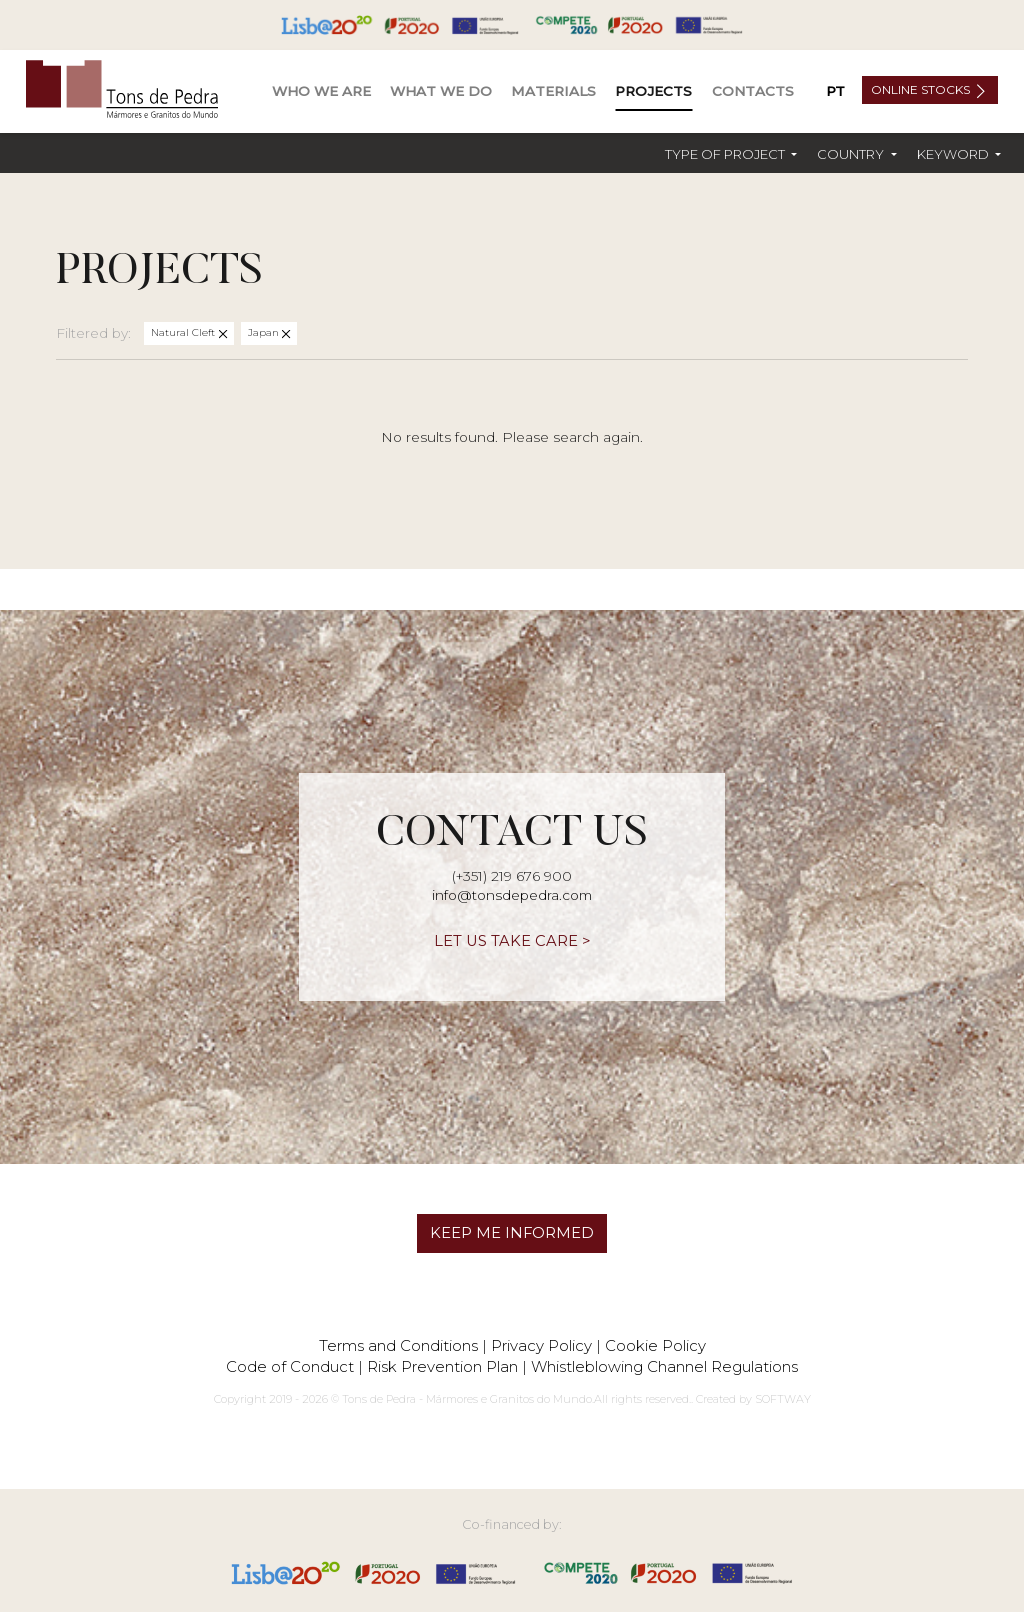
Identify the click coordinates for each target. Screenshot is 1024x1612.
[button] (731, 154)
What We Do (441, 91)
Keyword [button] (954, 154)
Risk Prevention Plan (442, 1366)
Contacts (753, 91)
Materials (553, 91)
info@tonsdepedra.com (512, 895)
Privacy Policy (541, 1345)
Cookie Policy (655, 1345)
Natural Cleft (184, 332)
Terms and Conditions (398, 1345)
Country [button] (852, 154)
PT (835, 91)
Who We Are (321, 91)
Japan (265, 332)
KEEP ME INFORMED (512, 1233)
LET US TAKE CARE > (512, 941)
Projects (653, 91)
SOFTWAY (783, 1399)
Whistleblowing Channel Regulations (664, 1366)
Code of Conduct (290, 1366)
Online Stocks (922, 89)
